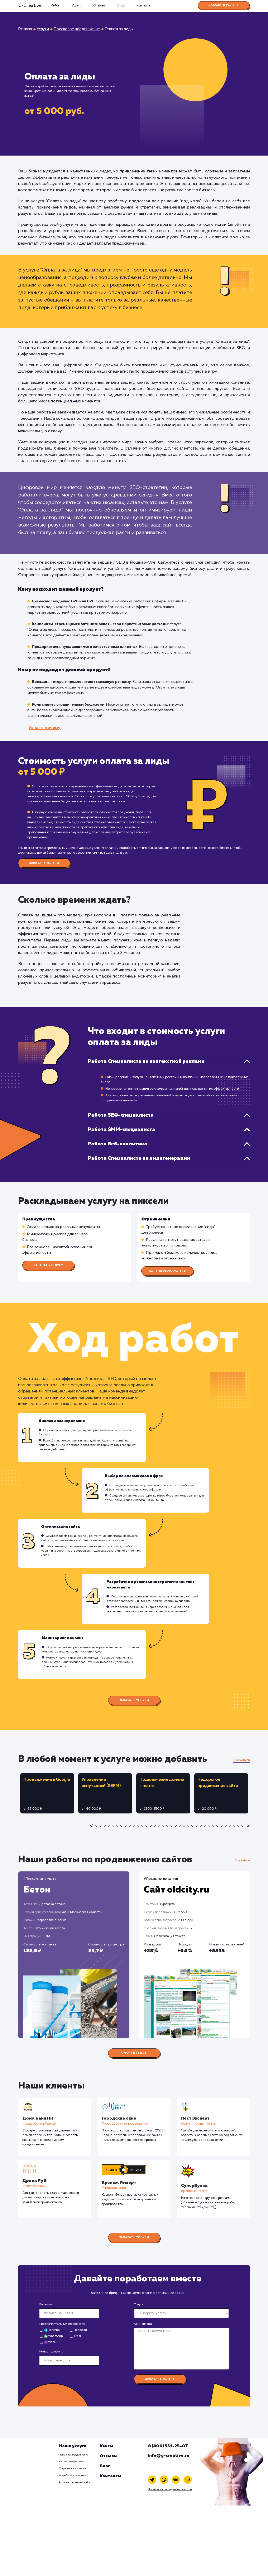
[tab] (169, 1061)
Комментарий (143, 2323)
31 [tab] (223, 1828)
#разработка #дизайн (40, 2123)
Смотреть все (134, 2052)
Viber (49, 2342)
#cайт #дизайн (34, 2186)
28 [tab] (210, 1828)
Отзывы (99, 5)
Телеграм (53, 2330)
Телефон (80, 2329)
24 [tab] (193, 1828)
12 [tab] (143, 1828)
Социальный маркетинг (73, 2468)
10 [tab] (135, 1828)
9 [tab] (131, 1828)
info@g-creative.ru (168, 2455)
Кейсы (55, 5)
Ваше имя (46, 2304)
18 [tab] (168, 1828)
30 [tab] (218, 1828)
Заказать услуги (44, 863)
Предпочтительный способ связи (62, 2323)
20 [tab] (177, 1828)
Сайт (176, 1890)
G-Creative (30, 5)
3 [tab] (106, 1828)
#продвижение (114, 2188)
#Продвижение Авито (39, 1878)
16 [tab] (160, 1828)
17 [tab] (164, 1828)
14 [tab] (152, 1828)
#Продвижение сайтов (161, 1878)
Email (77, 2336)
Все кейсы (242, 1860)
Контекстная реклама (71, 2461)
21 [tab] (181, 1828)
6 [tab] (118, 1828)
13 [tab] (147, 1828)
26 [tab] (202, 1828)
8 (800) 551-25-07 (168, 2446)
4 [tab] (110, 1828)
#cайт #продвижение (198, 2123)
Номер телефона (51, 2351)
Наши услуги (72, 2446)
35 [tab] (239, 1828)
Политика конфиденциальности (170, 2489)
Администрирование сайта (75, 2482)
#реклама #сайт (194, 2191)
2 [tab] (102, 1828)
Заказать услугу (224, 5)
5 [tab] (114, 1828)
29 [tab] (214, 1828)
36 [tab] (243, 1828)
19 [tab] (173, 1828)
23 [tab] (189, 1828)
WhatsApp (53, 2336)
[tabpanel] (47, 1793)
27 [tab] (206, 1828)
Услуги (77, 5)
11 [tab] (139, 1828)
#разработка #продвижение (125, 2123)
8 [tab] (127, 1828)
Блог (121, 5)
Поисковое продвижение (73, 2455)
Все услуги (241, 1760)
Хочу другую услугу (167, 1270)
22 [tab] (185, 1828)
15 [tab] (156, 1828)
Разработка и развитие (72, 2475)
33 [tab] (231, 1828)
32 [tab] (227, 1828)
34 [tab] (235, 1828)
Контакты (143, 5)
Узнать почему (45, 728)
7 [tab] (122, 1828)
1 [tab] (97, 1828)
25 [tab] (198, 1828)
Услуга (138, 2304)
